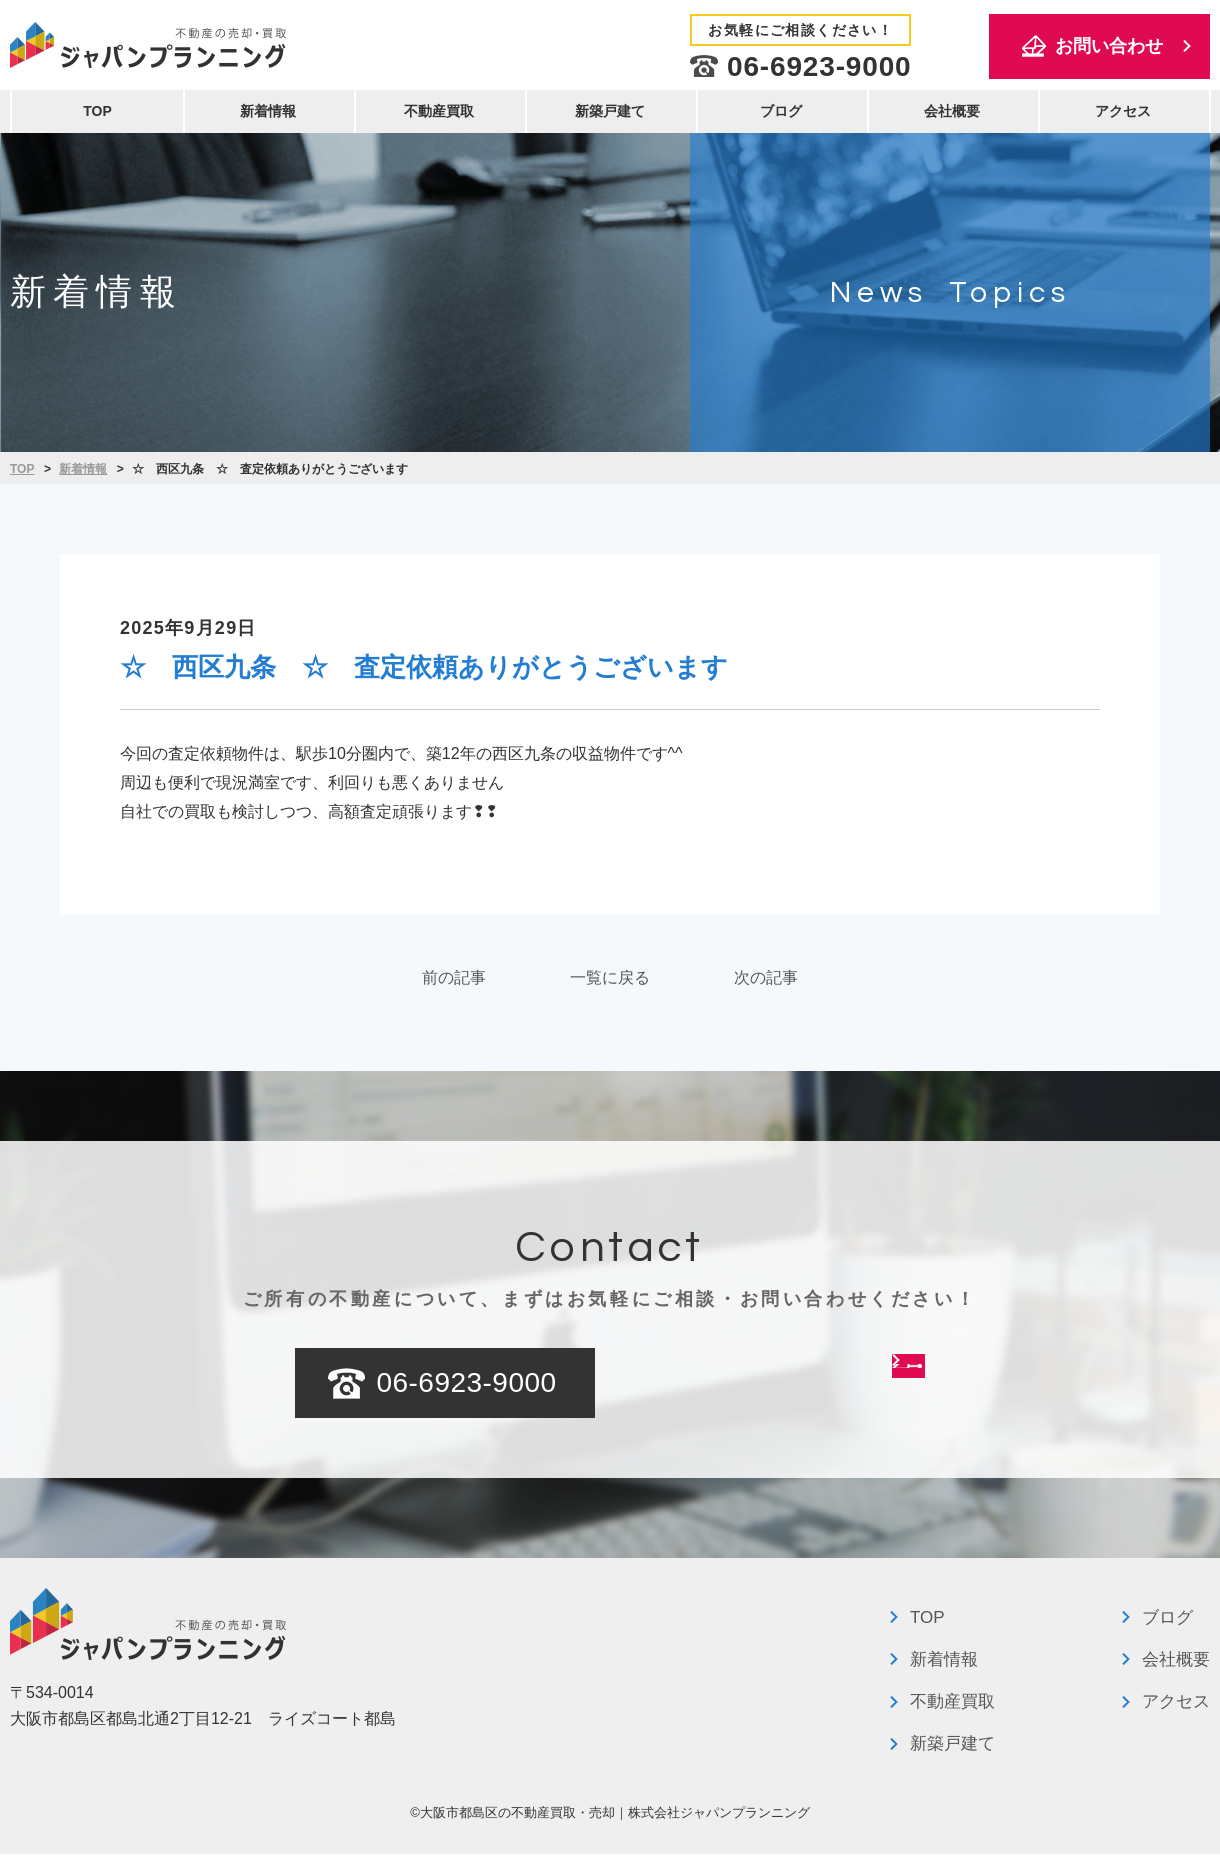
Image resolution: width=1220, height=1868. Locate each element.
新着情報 (268, 111)
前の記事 (384, 984)
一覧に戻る (610, 984)
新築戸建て (610, 111)
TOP (97, 111)
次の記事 (836, 984)
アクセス (1123, 111)
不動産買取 (439, 111)
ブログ (781, 111)
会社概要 (952, 111)
